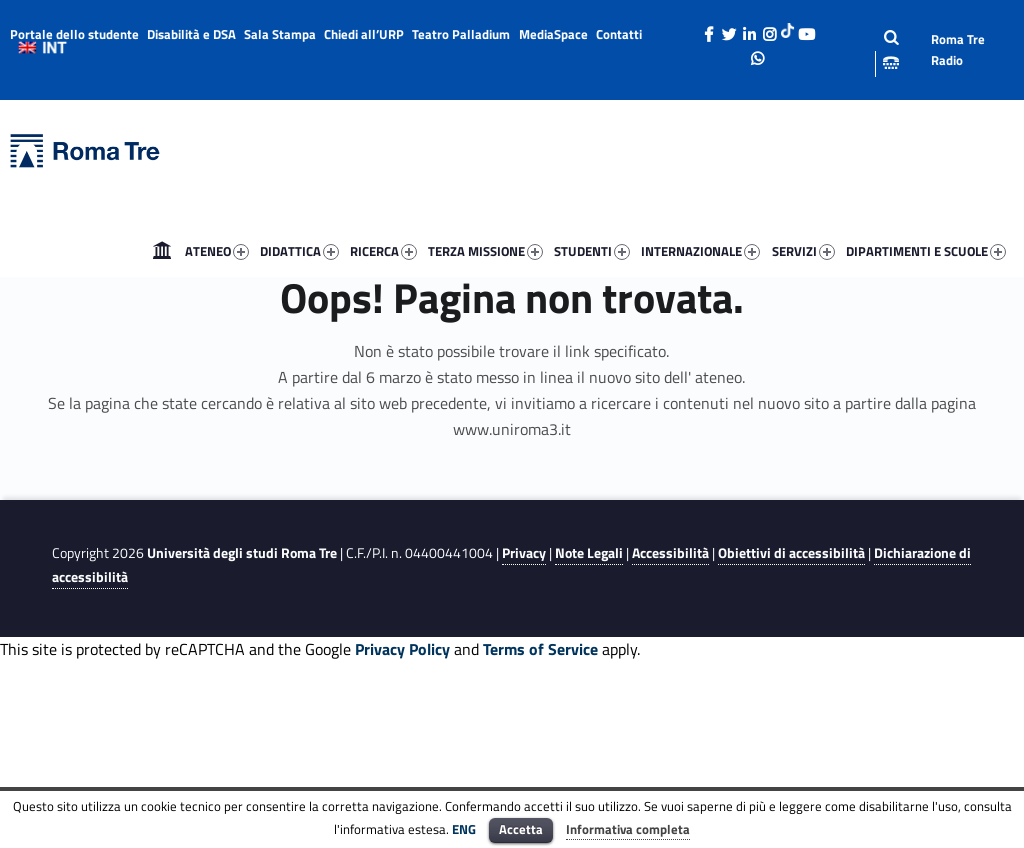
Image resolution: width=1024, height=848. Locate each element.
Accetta (521, 829)
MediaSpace (553, 34)
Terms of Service (540, 649)
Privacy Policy (402, 649)
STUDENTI (592, 251)
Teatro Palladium (461, 34)
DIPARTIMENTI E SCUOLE (926, 251)
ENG (464, 829)
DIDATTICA (299, 251)
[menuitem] (162, 251)
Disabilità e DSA (191, 34)
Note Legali (589, 553)
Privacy (524, 553)
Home (162, 251)
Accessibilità (670, 553)
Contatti (619, 34)
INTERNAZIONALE (700, 251)
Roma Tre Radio (958, 49)
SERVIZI (803, 251)
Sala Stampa (280, 34)
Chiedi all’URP (364, 34)
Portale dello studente (74, 34)
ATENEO (217, 251)
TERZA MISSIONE (485, 251)
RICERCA (383, 251)
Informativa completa (628, 829)
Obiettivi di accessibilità (791, 553)
